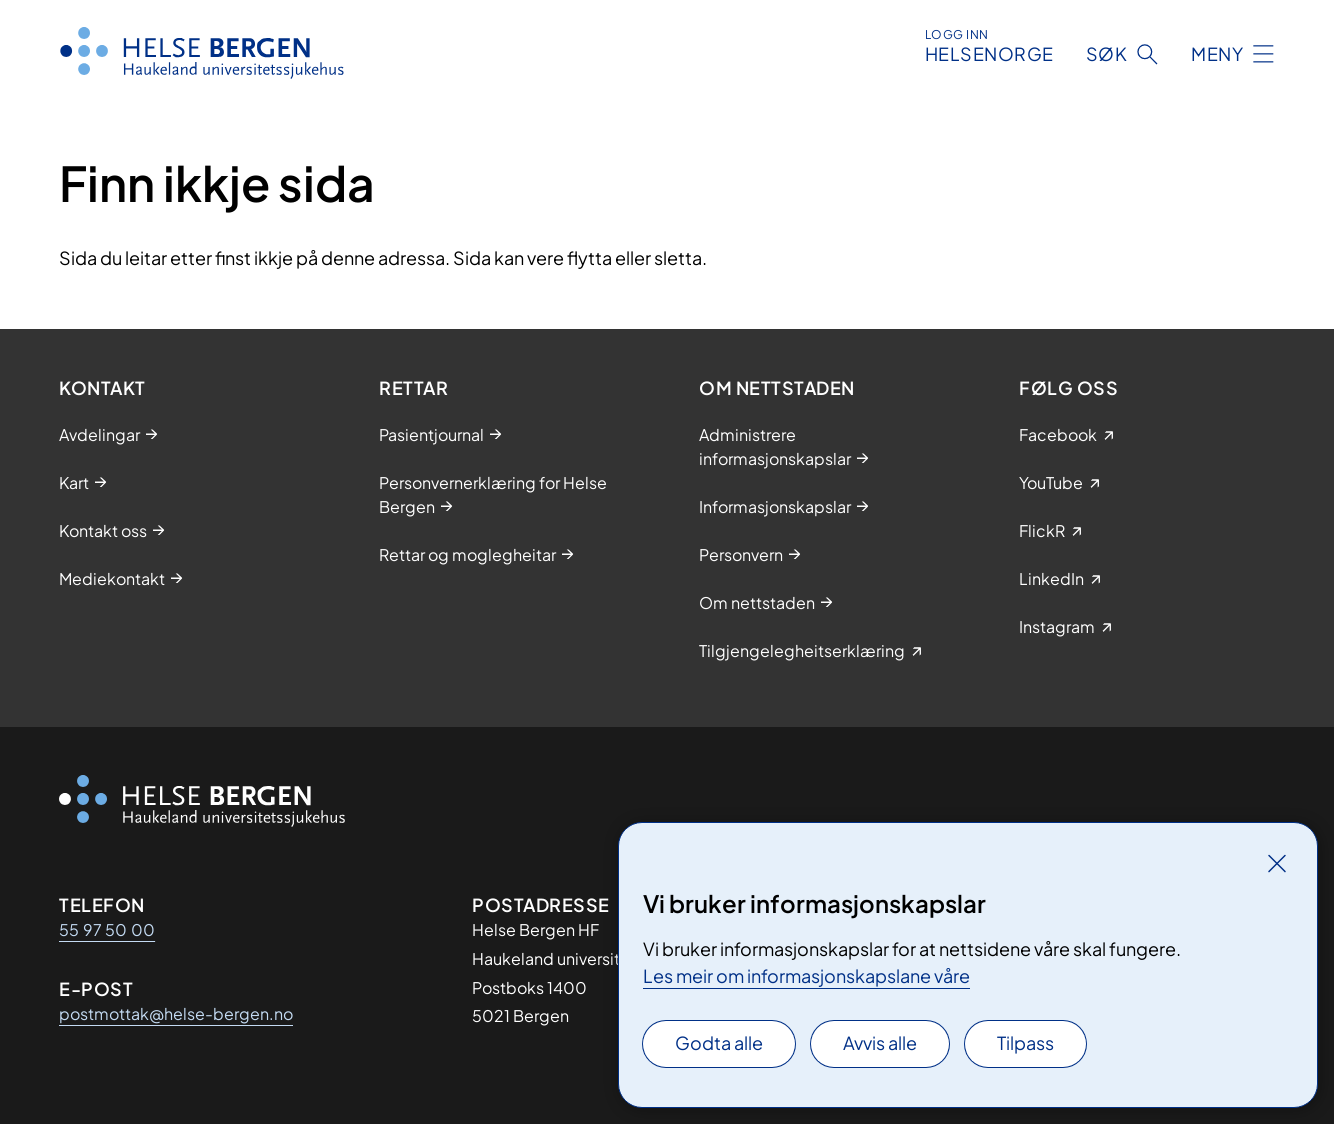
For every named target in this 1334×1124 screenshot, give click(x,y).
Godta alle (719, 1042)
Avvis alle (880, 1042)
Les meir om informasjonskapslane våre (806, 975)
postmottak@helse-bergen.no (176, 1013)
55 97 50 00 (107, 929)
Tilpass (1025, 1042)
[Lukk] (1277, 863)
